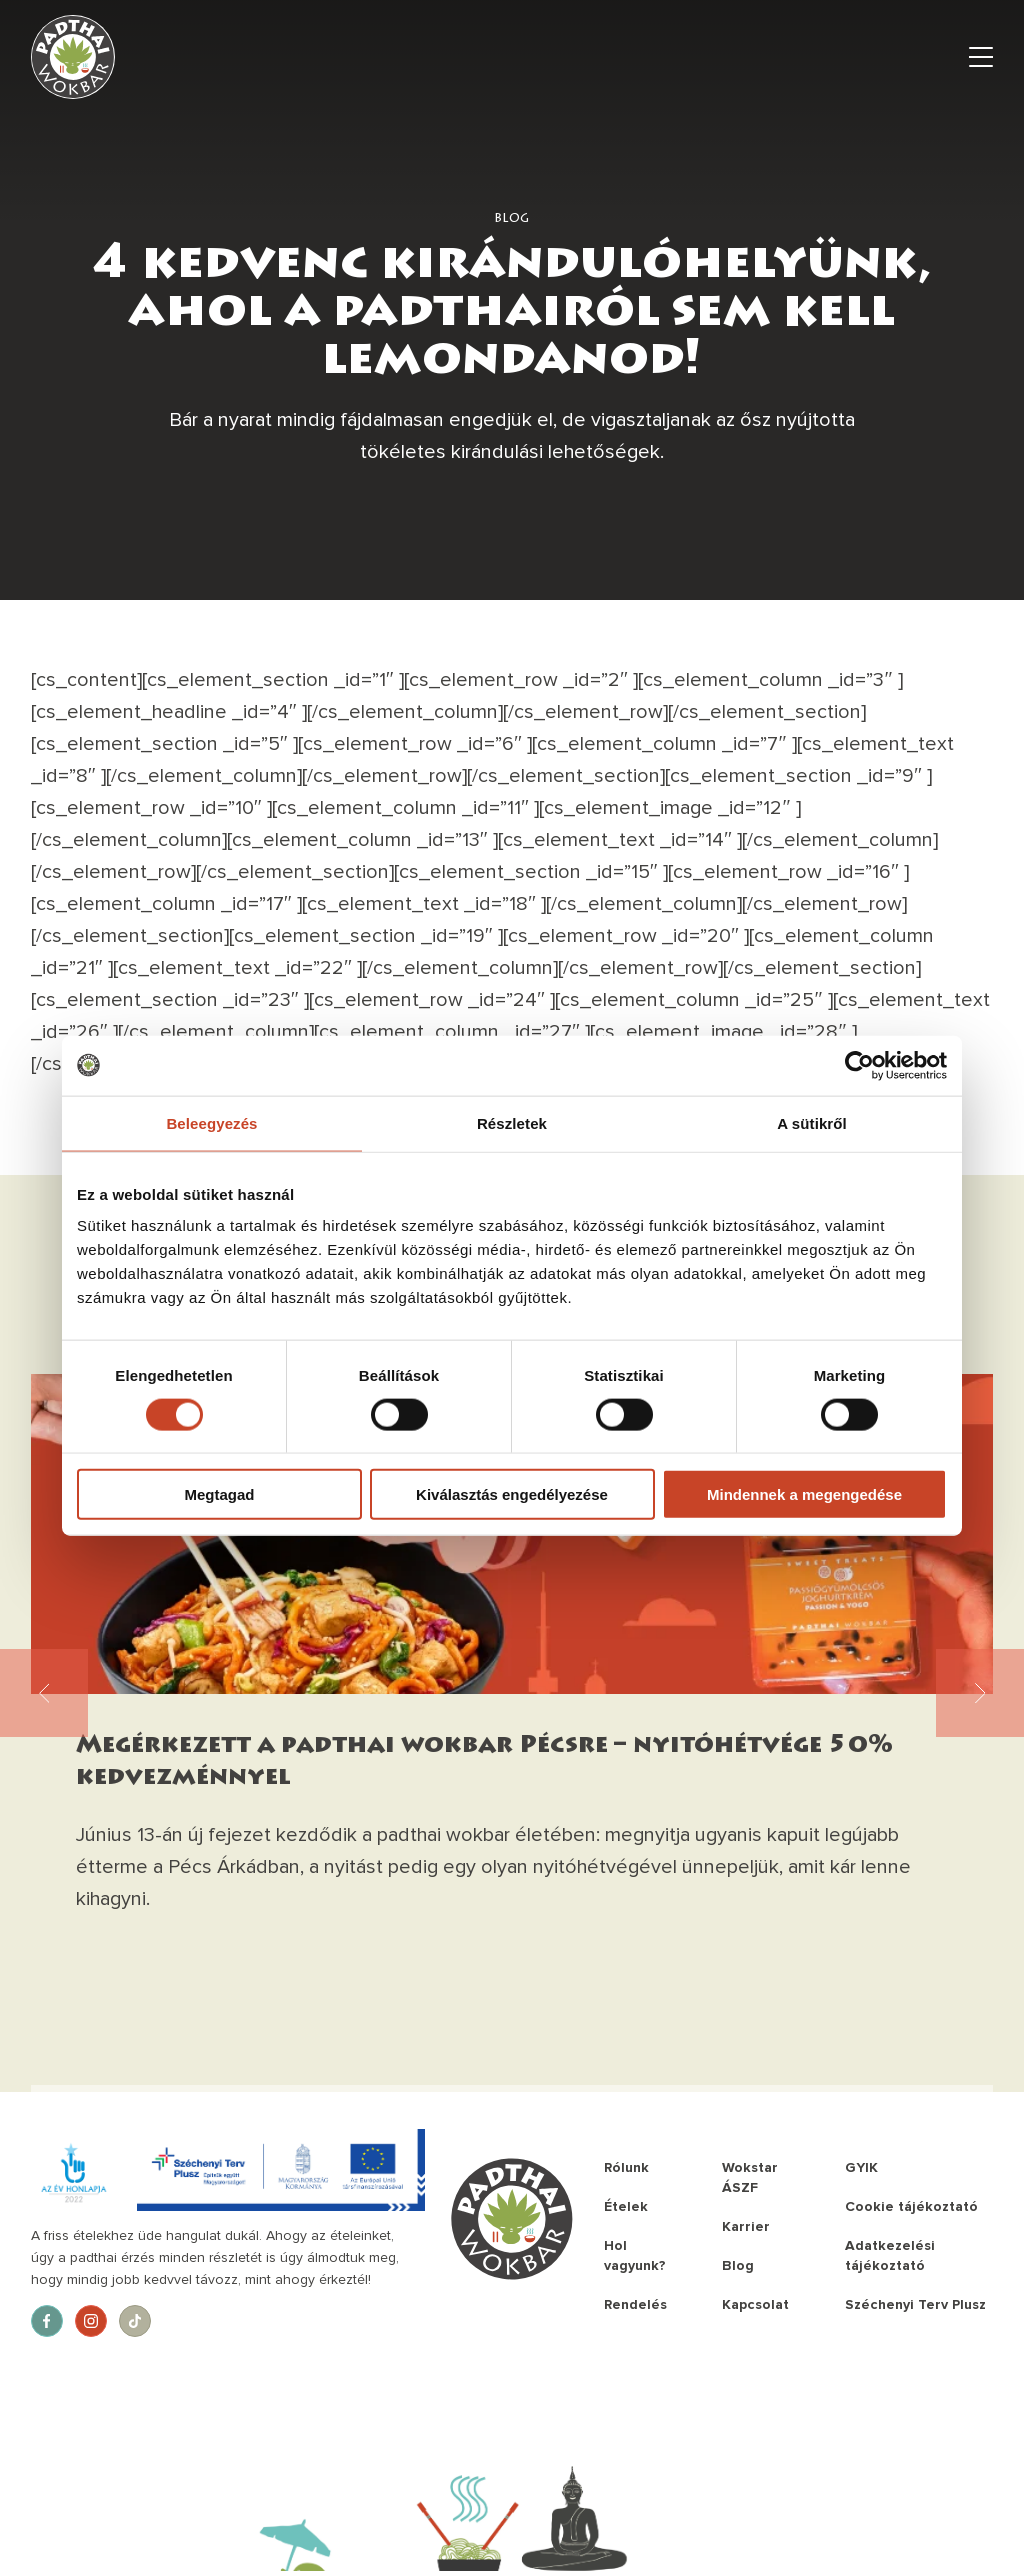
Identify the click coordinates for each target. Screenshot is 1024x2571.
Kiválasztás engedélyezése (512, 1494)
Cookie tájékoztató (911, 2206)
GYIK (861, 2167)
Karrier (746, 2226)
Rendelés (635, 2304)
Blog (738, 2265)
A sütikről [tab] (812, 1122)
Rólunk (626, 2167)
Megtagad (219, 1494)
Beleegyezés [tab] (211, 1122)
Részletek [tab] (512, 1122)
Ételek (626, 2206)
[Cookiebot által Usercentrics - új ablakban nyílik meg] (859, 1065)
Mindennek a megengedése (804, 1494)
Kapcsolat (755, 2304)
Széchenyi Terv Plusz (915, 2304)
